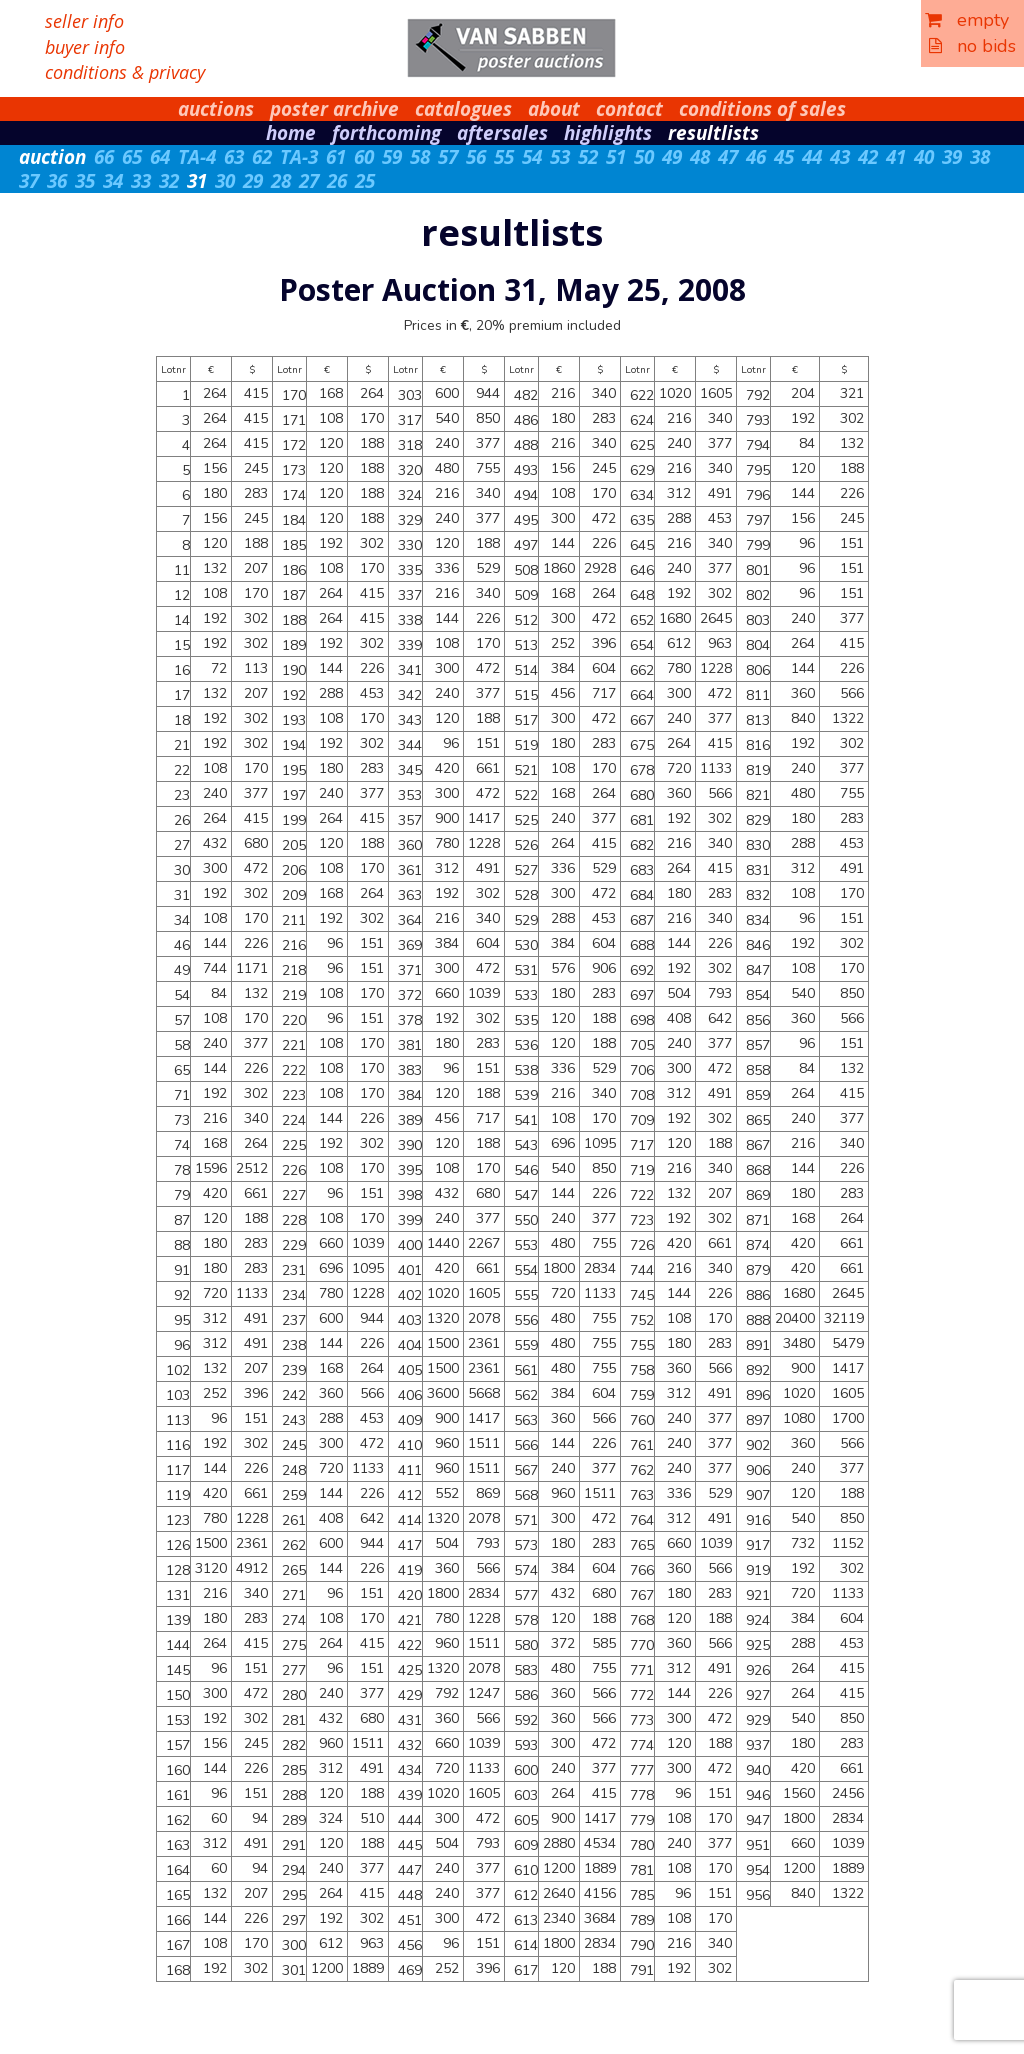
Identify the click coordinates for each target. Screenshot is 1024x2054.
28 (281, 181)
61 (336, 157)
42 (868, 157)
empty (967, 20)
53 (560, 157)
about (554, 109)
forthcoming (386, 133)
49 (672, 157)
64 (160, 157)
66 (104, 157)
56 (476, 157)
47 (728, 157)
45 (784, 157)
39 (952, 157)
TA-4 (197, 157)
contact (629, 109)
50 (644, 157)
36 (57, 181)
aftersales (502, 133)
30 (225, 181)
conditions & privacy (125, 72)
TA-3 (299, 157)
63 (234, 157)
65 (132, 157)
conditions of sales (762, 109)
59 (392, 157)
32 (169, 181)
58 (420, 157)
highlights (608, 133)
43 (840, 157)
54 (532, 157)
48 (700, 157)
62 (262, 157)
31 (197, 181)
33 (141, 181)
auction (52, 157)
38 (980, 157)
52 (588, 157)
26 (337, 181)
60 (364, 157)
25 (365, 181)
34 (113, 181)
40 (924, 157)
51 (616, 157)
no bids (972, 46)
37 (29, 181)
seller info (84, 21)
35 (85, 181)
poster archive (334, 109)
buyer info (85, 47)
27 (309, 181)
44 (812, 157)
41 (896, 157)
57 (448, 157)
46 (756, 157)
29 (253, 181)
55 (504, 157)
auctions (216, 109)
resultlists (713, 133)
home (291, 133)
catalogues (463, 109)
